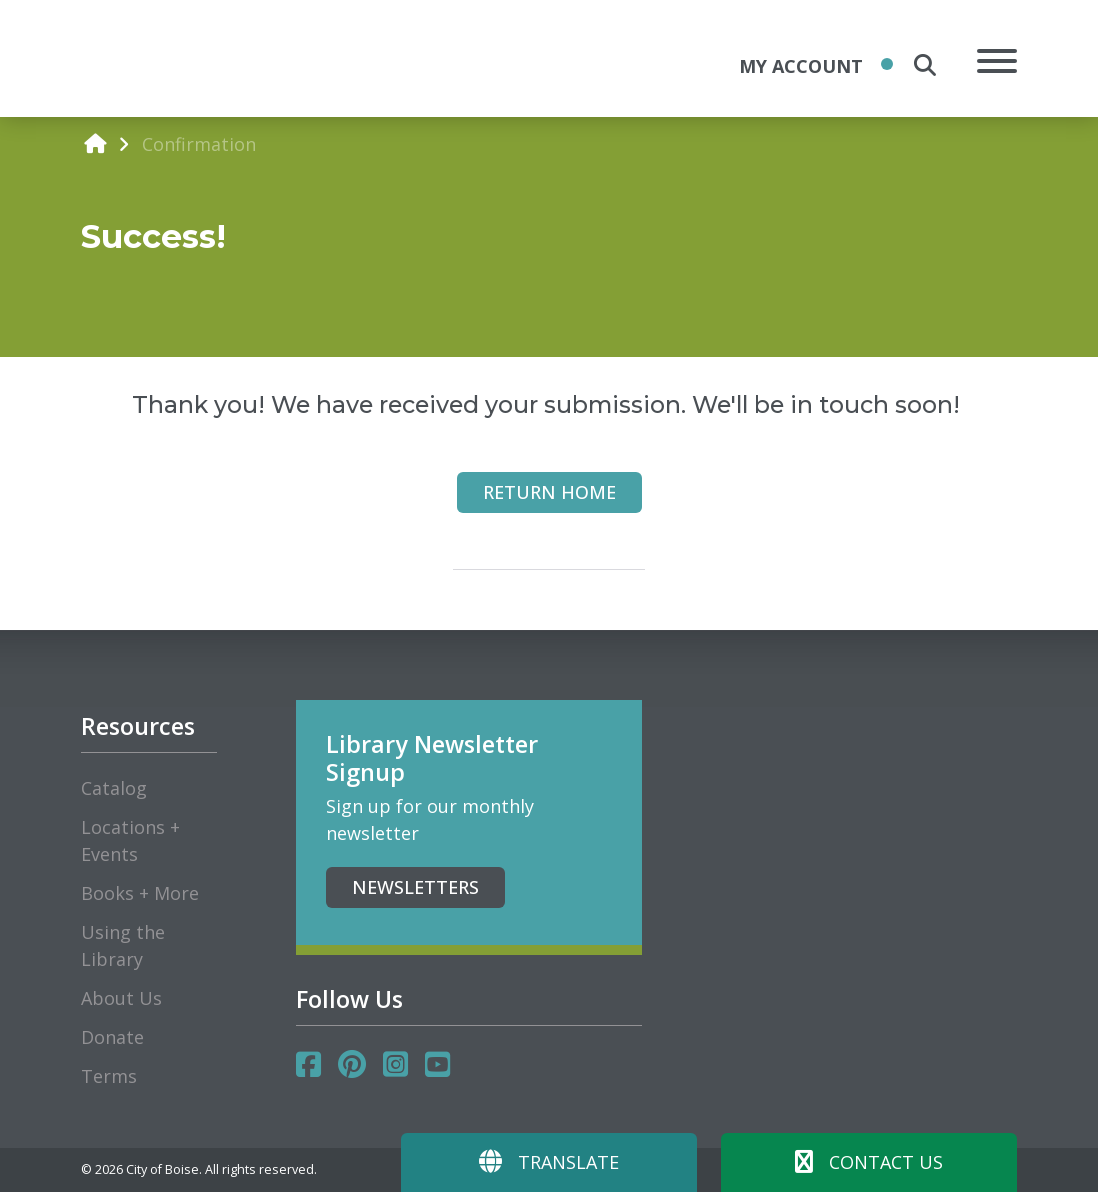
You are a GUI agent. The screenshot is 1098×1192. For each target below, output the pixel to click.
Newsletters (415, 887)
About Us (121, 998)
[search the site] (925, 65)
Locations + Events (130, 840)
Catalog (114, 788)
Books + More (140, 893)
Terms (109, 1076)
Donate (112, 1037)
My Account (801, 66)
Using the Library (123, 945)
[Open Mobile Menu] (997, 64)
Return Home (549, 492)
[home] (95, 143)
